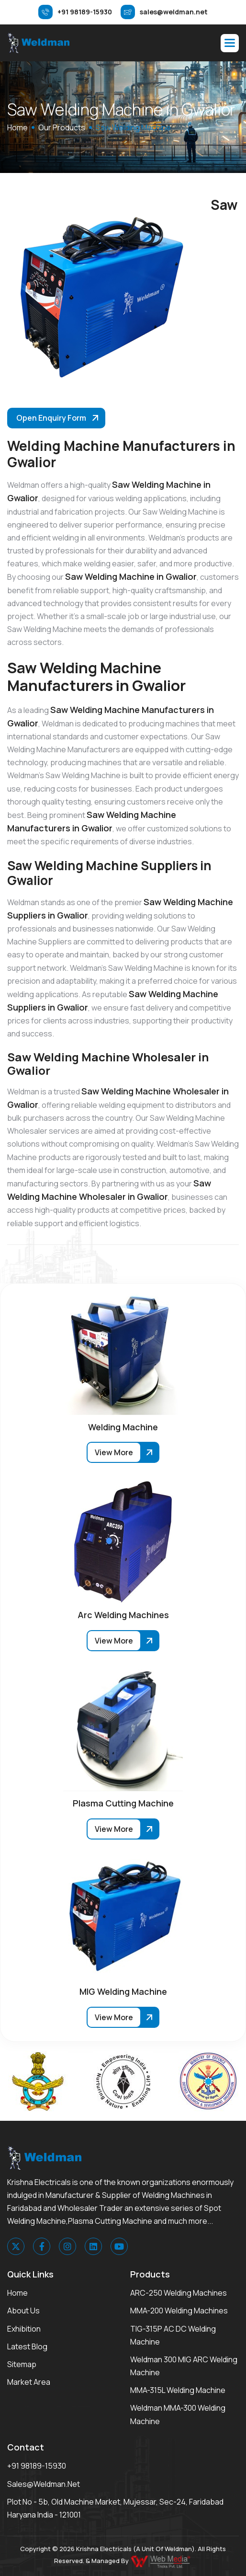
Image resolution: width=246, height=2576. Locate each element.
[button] (230, 43)
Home (17, 2293)
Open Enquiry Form (51, 418)
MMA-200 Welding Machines (179, 2310)
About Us (23, 2310)
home (17, 127)
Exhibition (24, 2328)
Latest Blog (27, 2346)
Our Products (61, 127)
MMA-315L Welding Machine (177, 2390)
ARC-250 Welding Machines (178, 2293)
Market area (28, 2382)
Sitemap (21, 2364)
